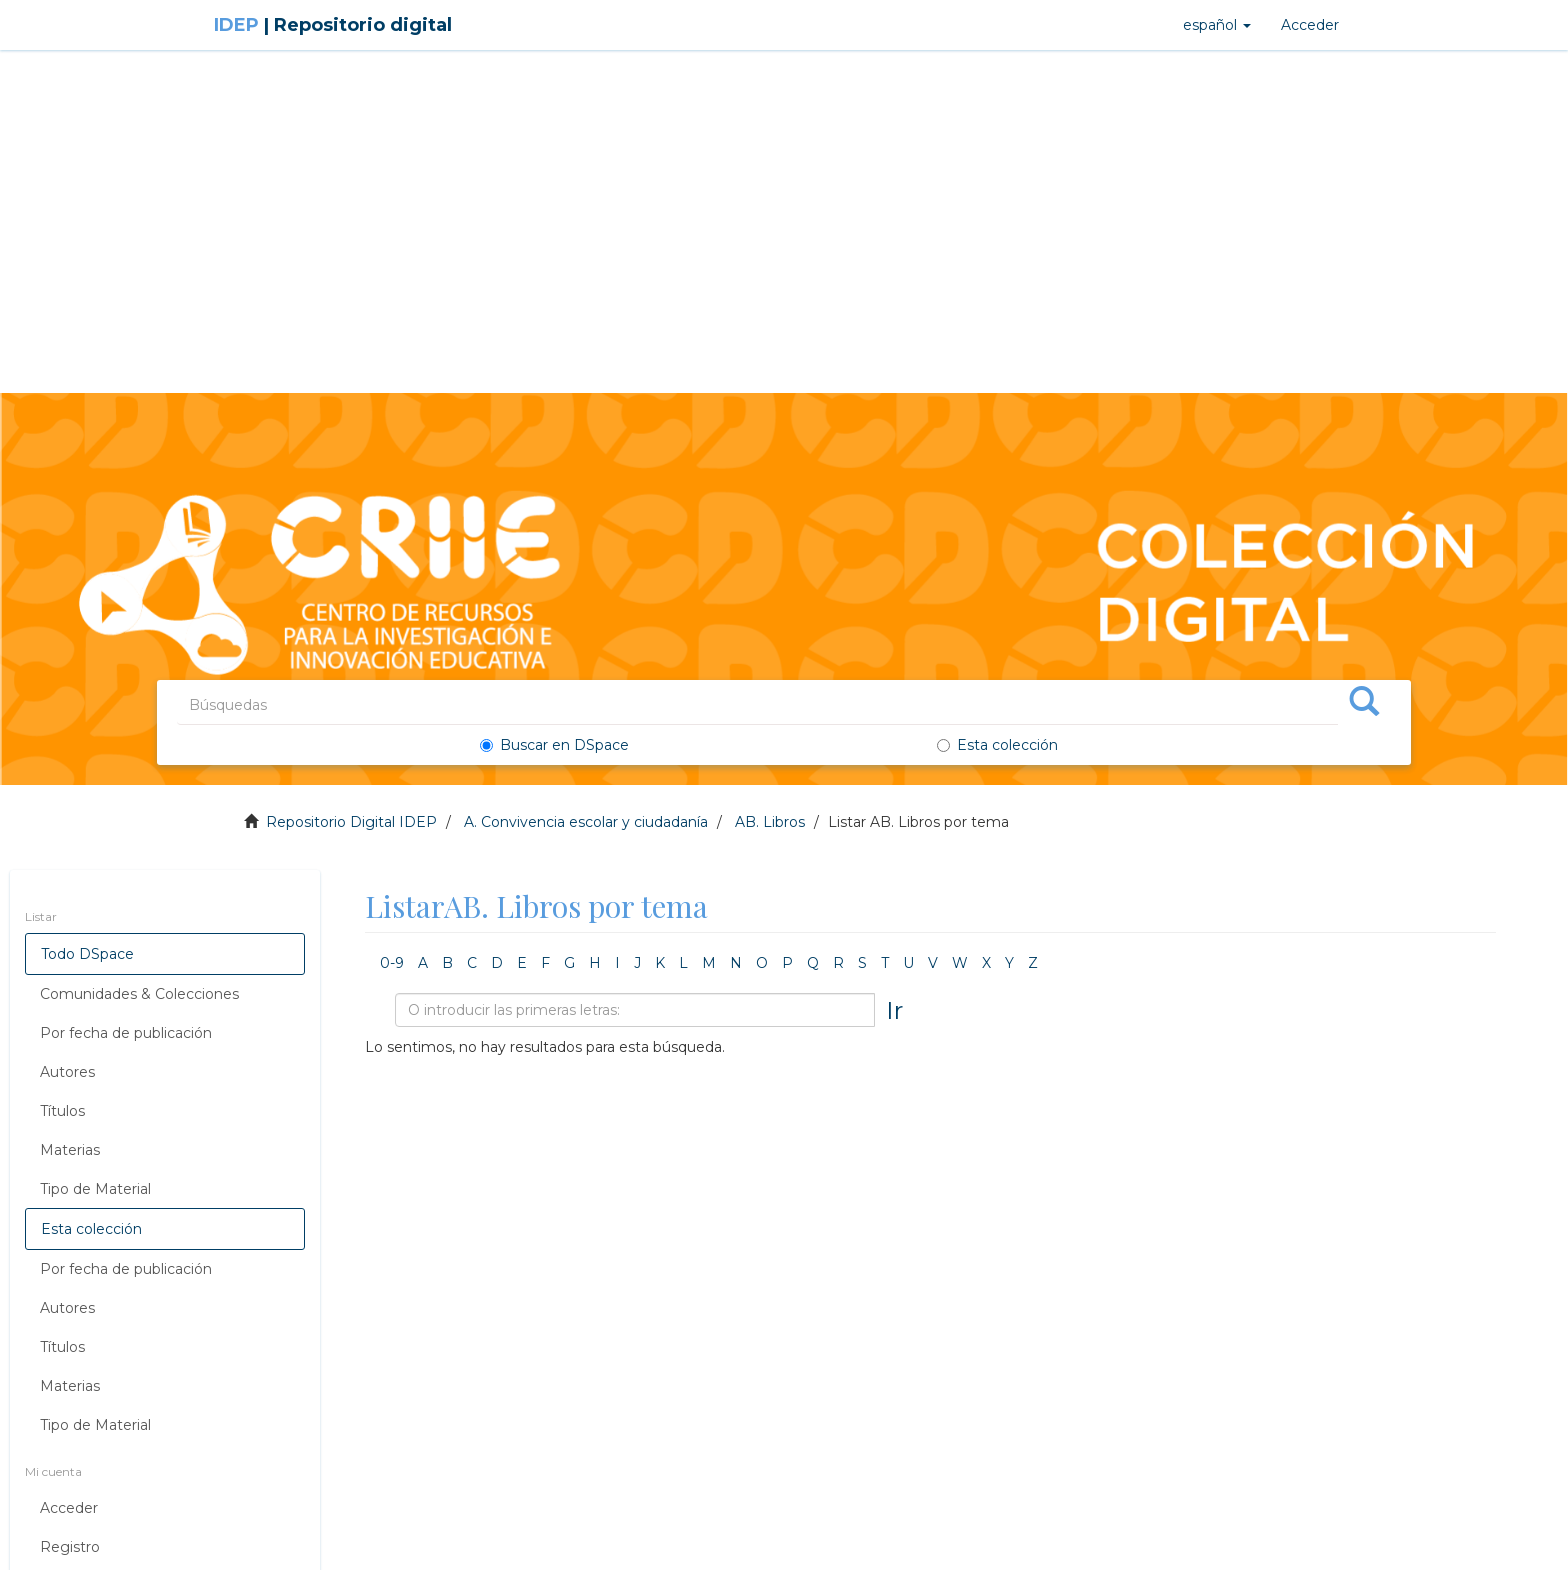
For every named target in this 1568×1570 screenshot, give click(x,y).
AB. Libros (770, 822)
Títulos (62, 1111)
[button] (1217, 25)
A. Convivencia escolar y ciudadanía (586, 822)
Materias (70, 1150)
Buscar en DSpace (554, 745)
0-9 (392, 963)
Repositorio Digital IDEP (351, 822)
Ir (894, 1010)
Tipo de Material (95, 1189)
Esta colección (997, 745)
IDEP (333, 25)
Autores (67, 1072)
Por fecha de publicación (126, 1033)
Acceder (69, 1508)
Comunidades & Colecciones (139, 994)
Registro (70, 1547)
